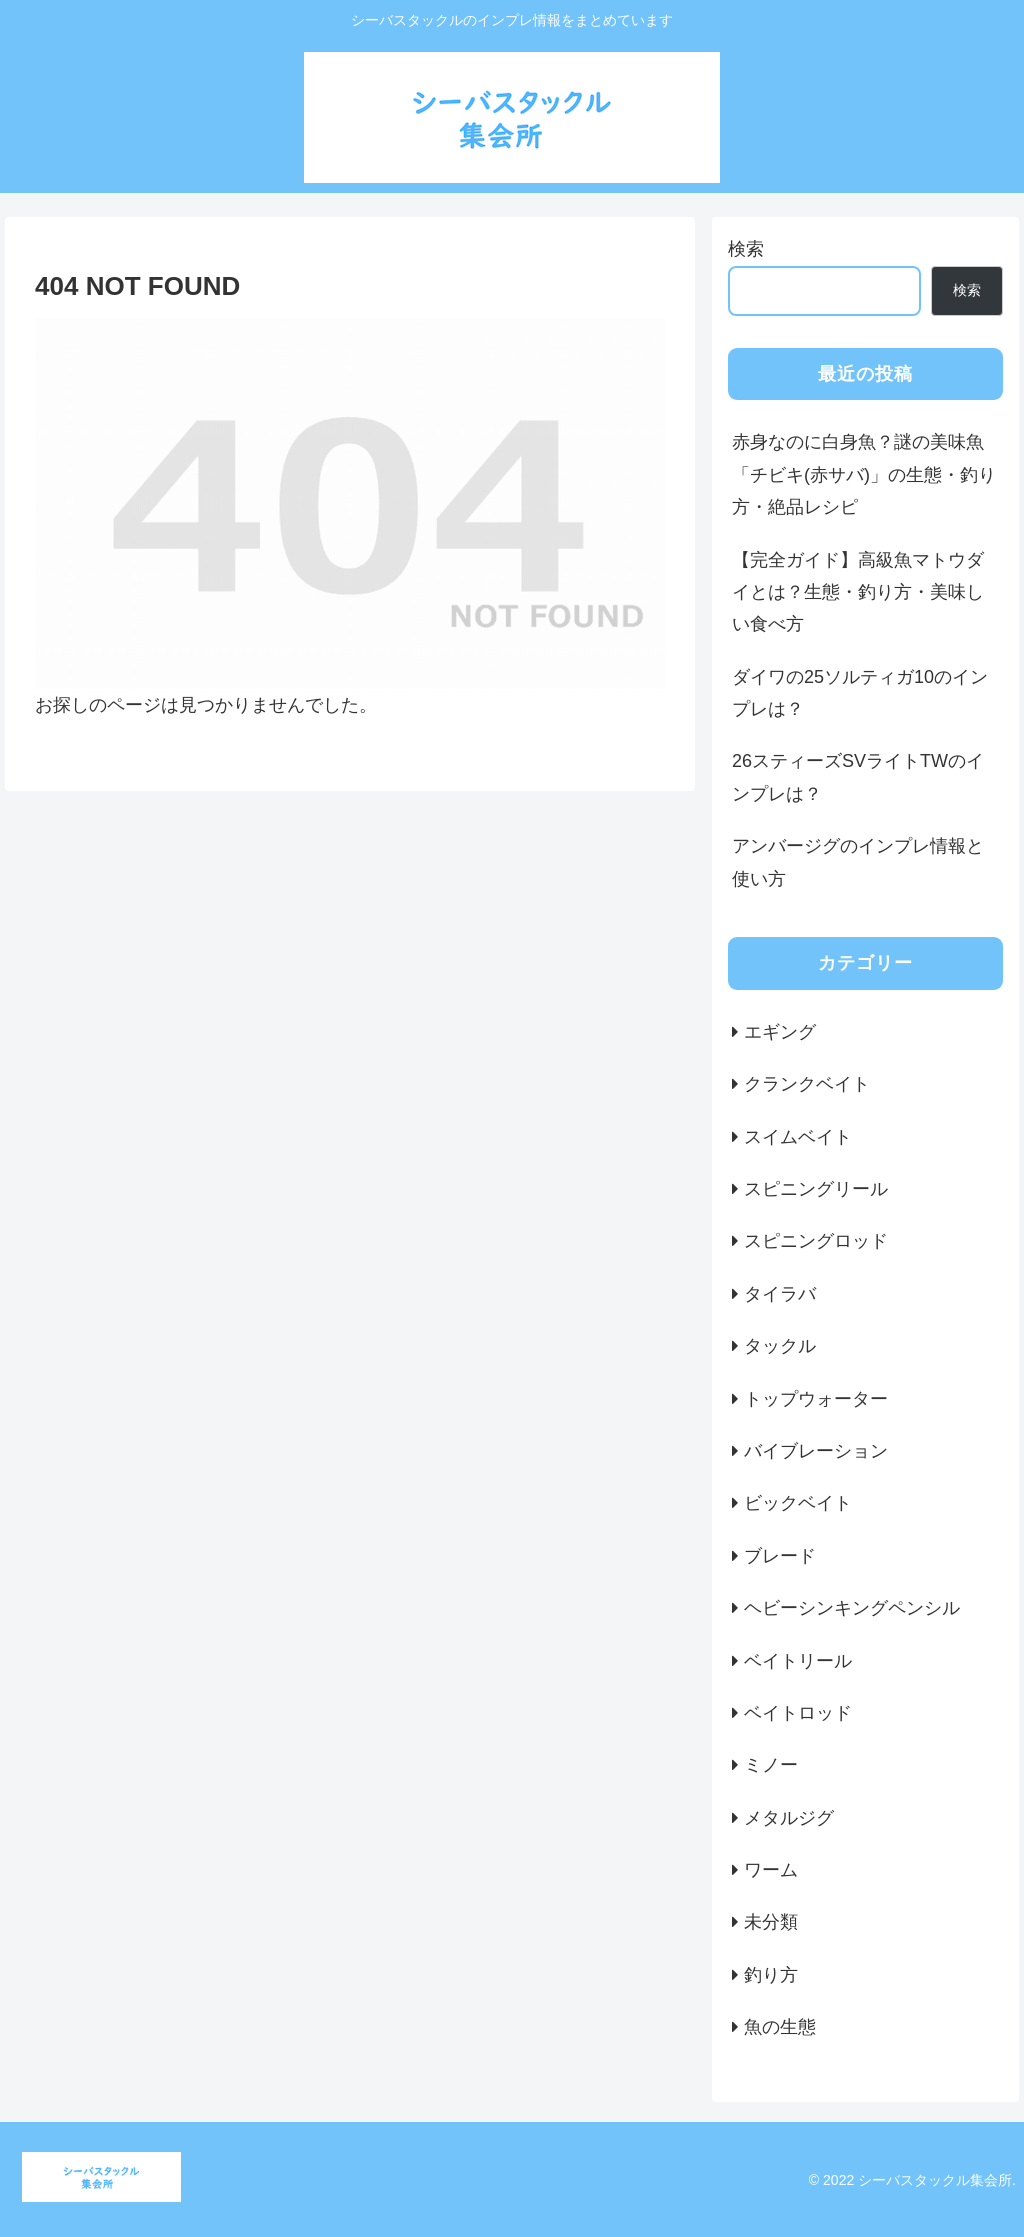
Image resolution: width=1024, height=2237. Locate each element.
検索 (746, 249)
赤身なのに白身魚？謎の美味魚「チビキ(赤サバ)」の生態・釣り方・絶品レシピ (864, 474)
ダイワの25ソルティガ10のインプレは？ (860, 693)
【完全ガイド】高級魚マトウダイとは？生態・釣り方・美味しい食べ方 (858, 592)
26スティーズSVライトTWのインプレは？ (858, 777)
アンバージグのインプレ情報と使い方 (858, 862)
